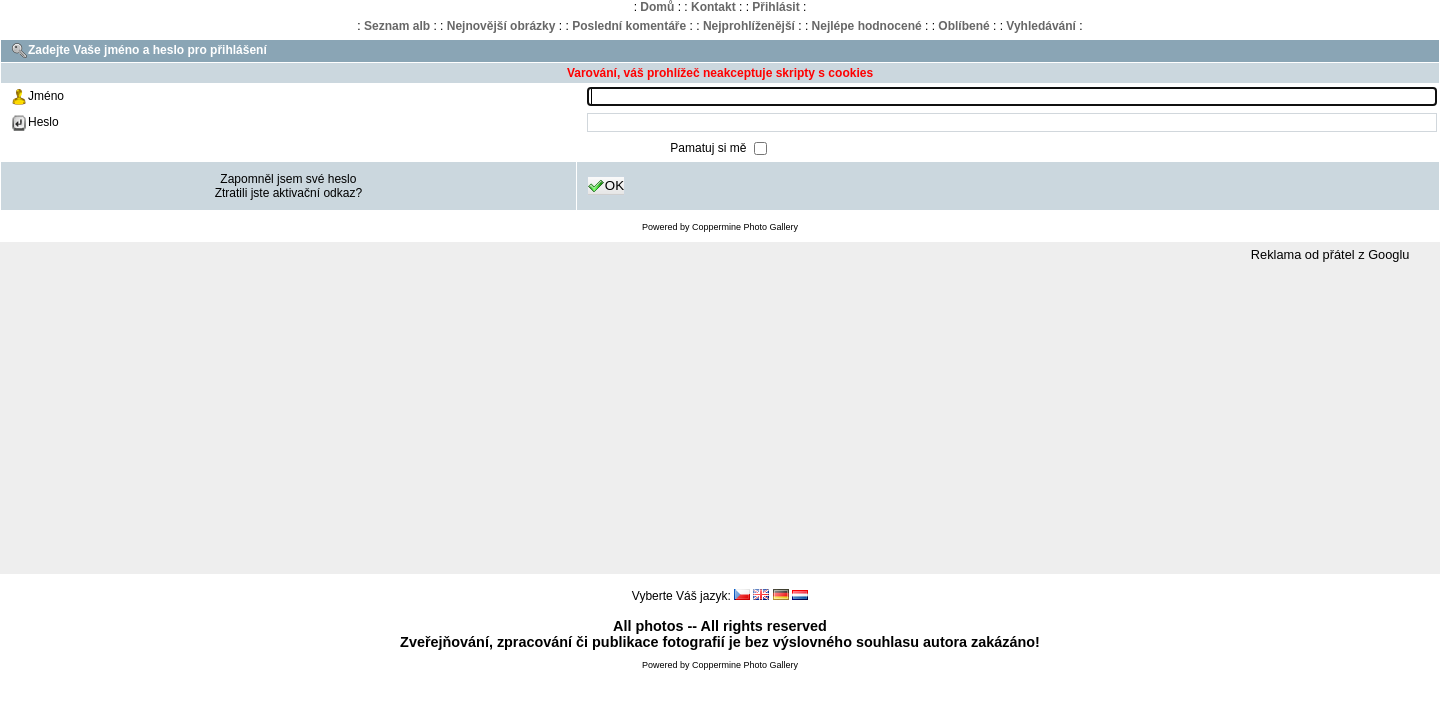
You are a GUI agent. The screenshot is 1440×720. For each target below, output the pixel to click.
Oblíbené (963, 26)
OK (606, 186)
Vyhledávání (1041, 26)
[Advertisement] (720, 419)
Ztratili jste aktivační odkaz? (288, 193)
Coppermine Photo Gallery (745, 227)
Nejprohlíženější (749, 26)
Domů (657, 7)
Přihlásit (775, 7)
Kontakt (713, 7)
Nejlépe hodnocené (867, 26)
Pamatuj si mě (709, 148)
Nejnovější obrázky (501, 26)
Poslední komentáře (629, 26)
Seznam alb (397, 26)
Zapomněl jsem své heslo (288, 179)
